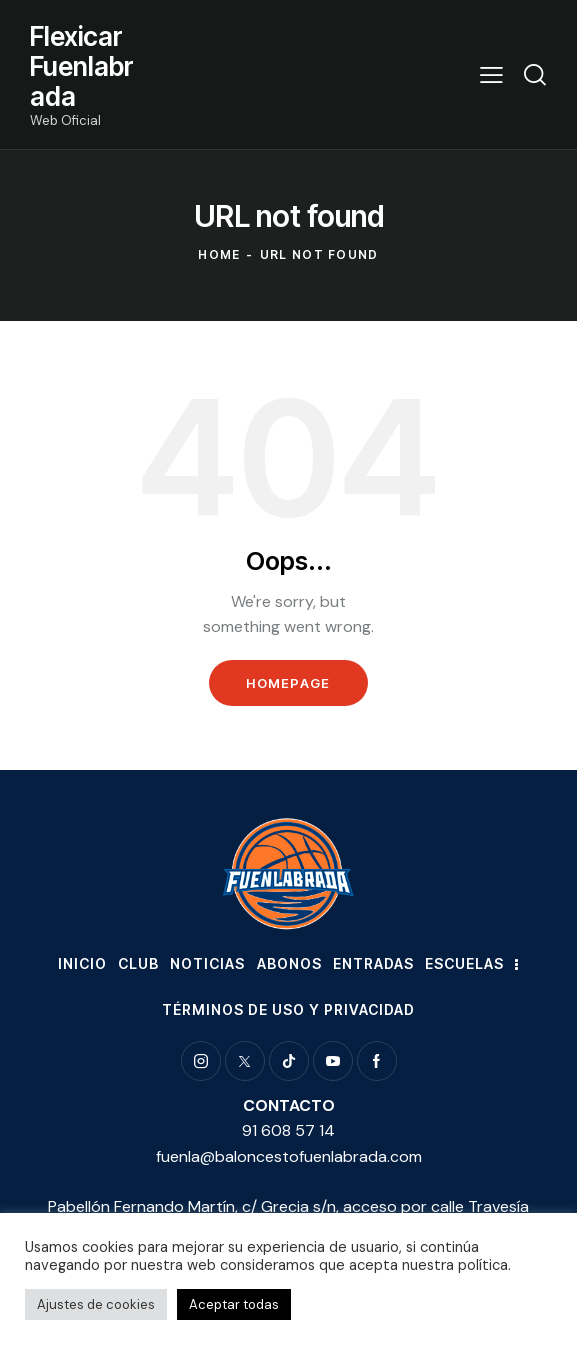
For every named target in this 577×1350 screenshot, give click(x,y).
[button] (491, 74)
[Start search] (535, 74)
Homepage (288, 683)
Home (219, 254)
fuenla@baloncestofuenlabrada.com (289, 1156)
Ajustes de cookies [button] (96, 1304)
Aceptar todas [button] (234, 1304)
